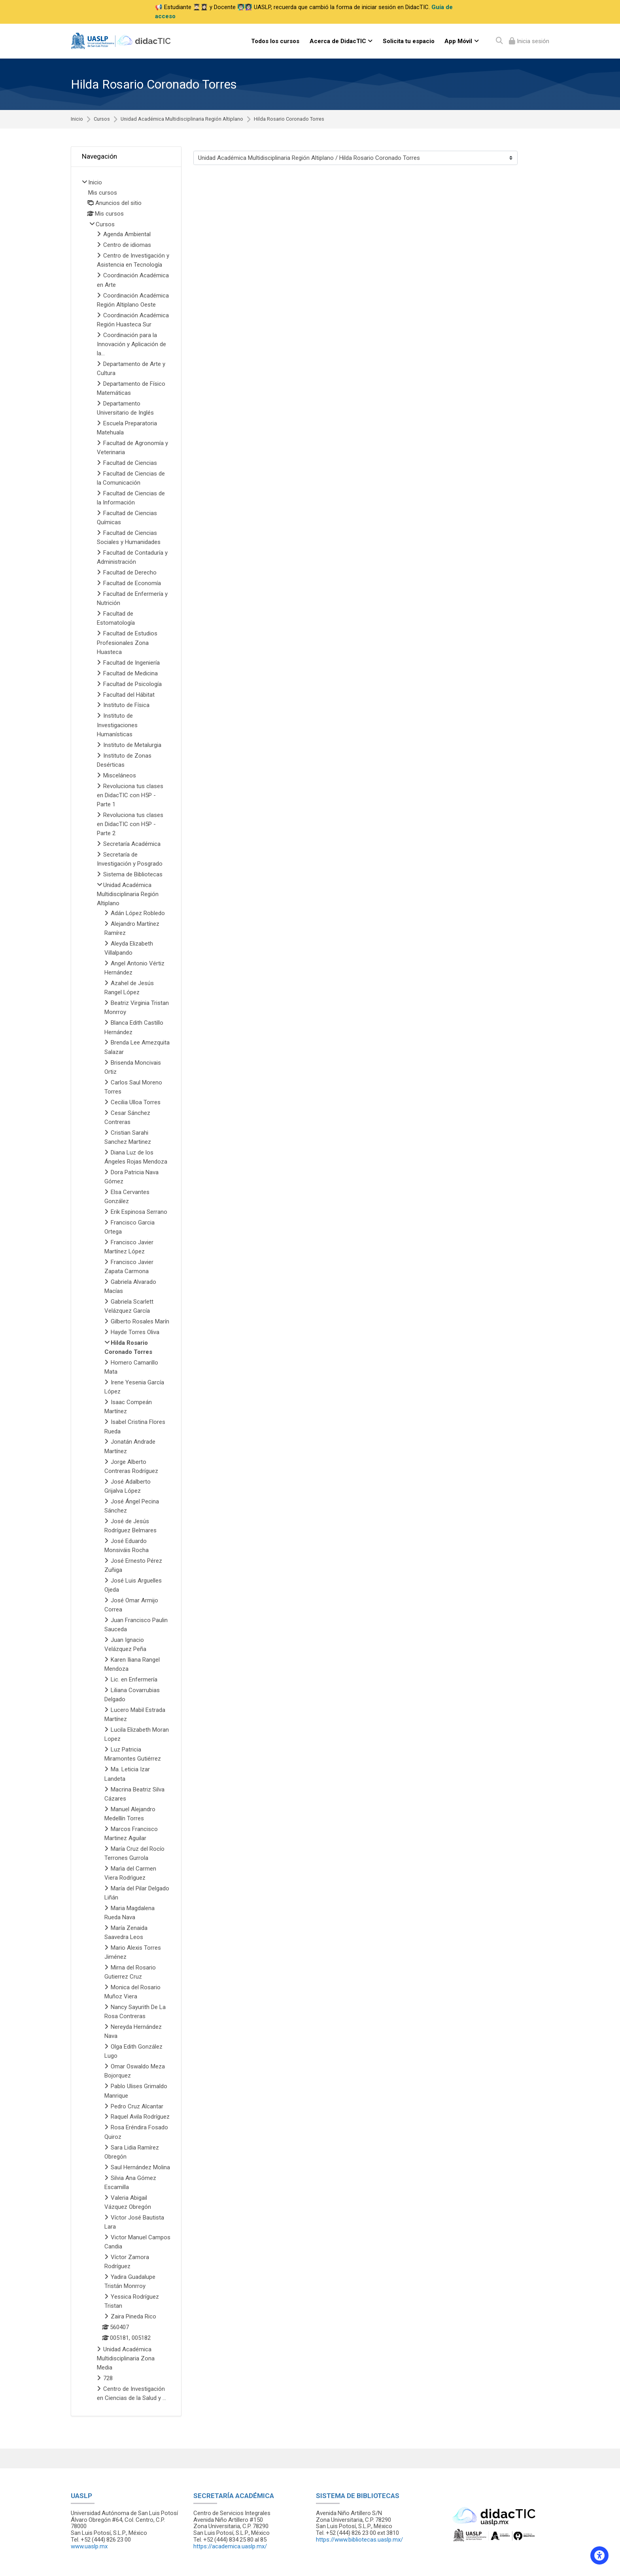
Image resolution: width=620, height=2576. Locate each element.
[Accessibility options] (599, 2555)
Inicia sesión (532, 41)
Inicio (77, 119)
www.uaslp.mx (89, 2546)
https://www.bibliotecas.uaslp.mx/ (359, 2539)
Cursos (102, 119)
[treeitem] (126, 1291)
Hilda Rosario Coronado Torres (289, 119)
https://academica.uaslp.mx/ (230, 2546)
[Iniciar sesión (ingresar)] (529, 41)
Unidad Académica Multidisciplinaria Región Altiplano (182, 119)
